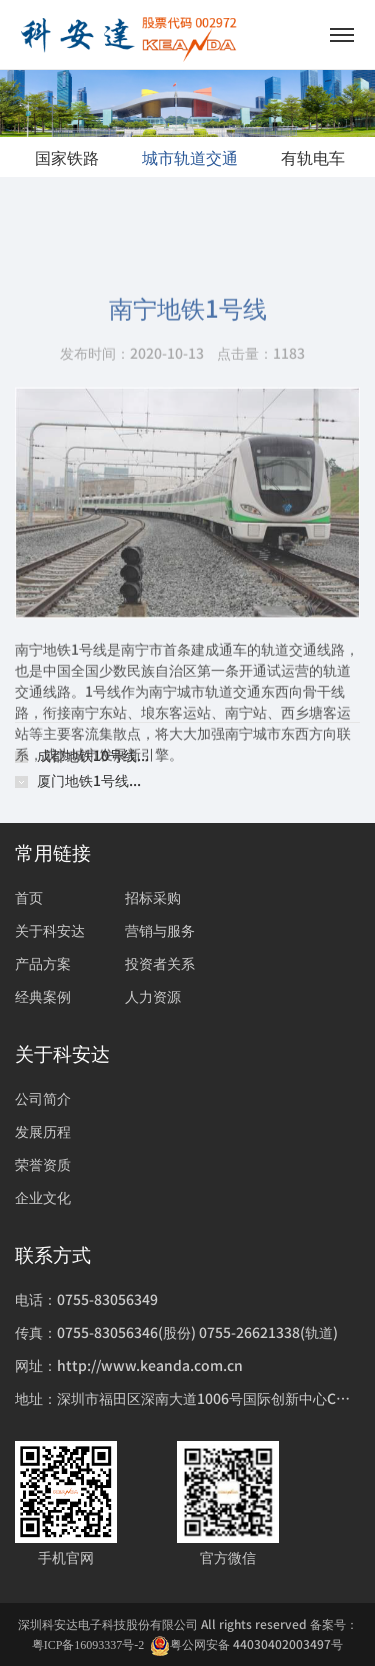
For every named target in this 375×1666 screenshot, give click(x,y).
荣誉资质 (43, 1164)
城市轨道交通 (190, 157)
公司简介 (43, 1098)
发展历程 (43, 1131)
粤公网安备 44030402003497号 (246, 1644)
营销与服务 (160, 930)
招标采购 (153, 897)
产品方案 (43, 963)
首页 (29, 897)
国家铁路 (67, 157)
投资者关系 (160, 963)
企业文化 (43, 1197)
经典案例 (43, 996)
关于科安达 (50, 930)
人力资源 (153, 996)
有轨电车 (313, 157)
